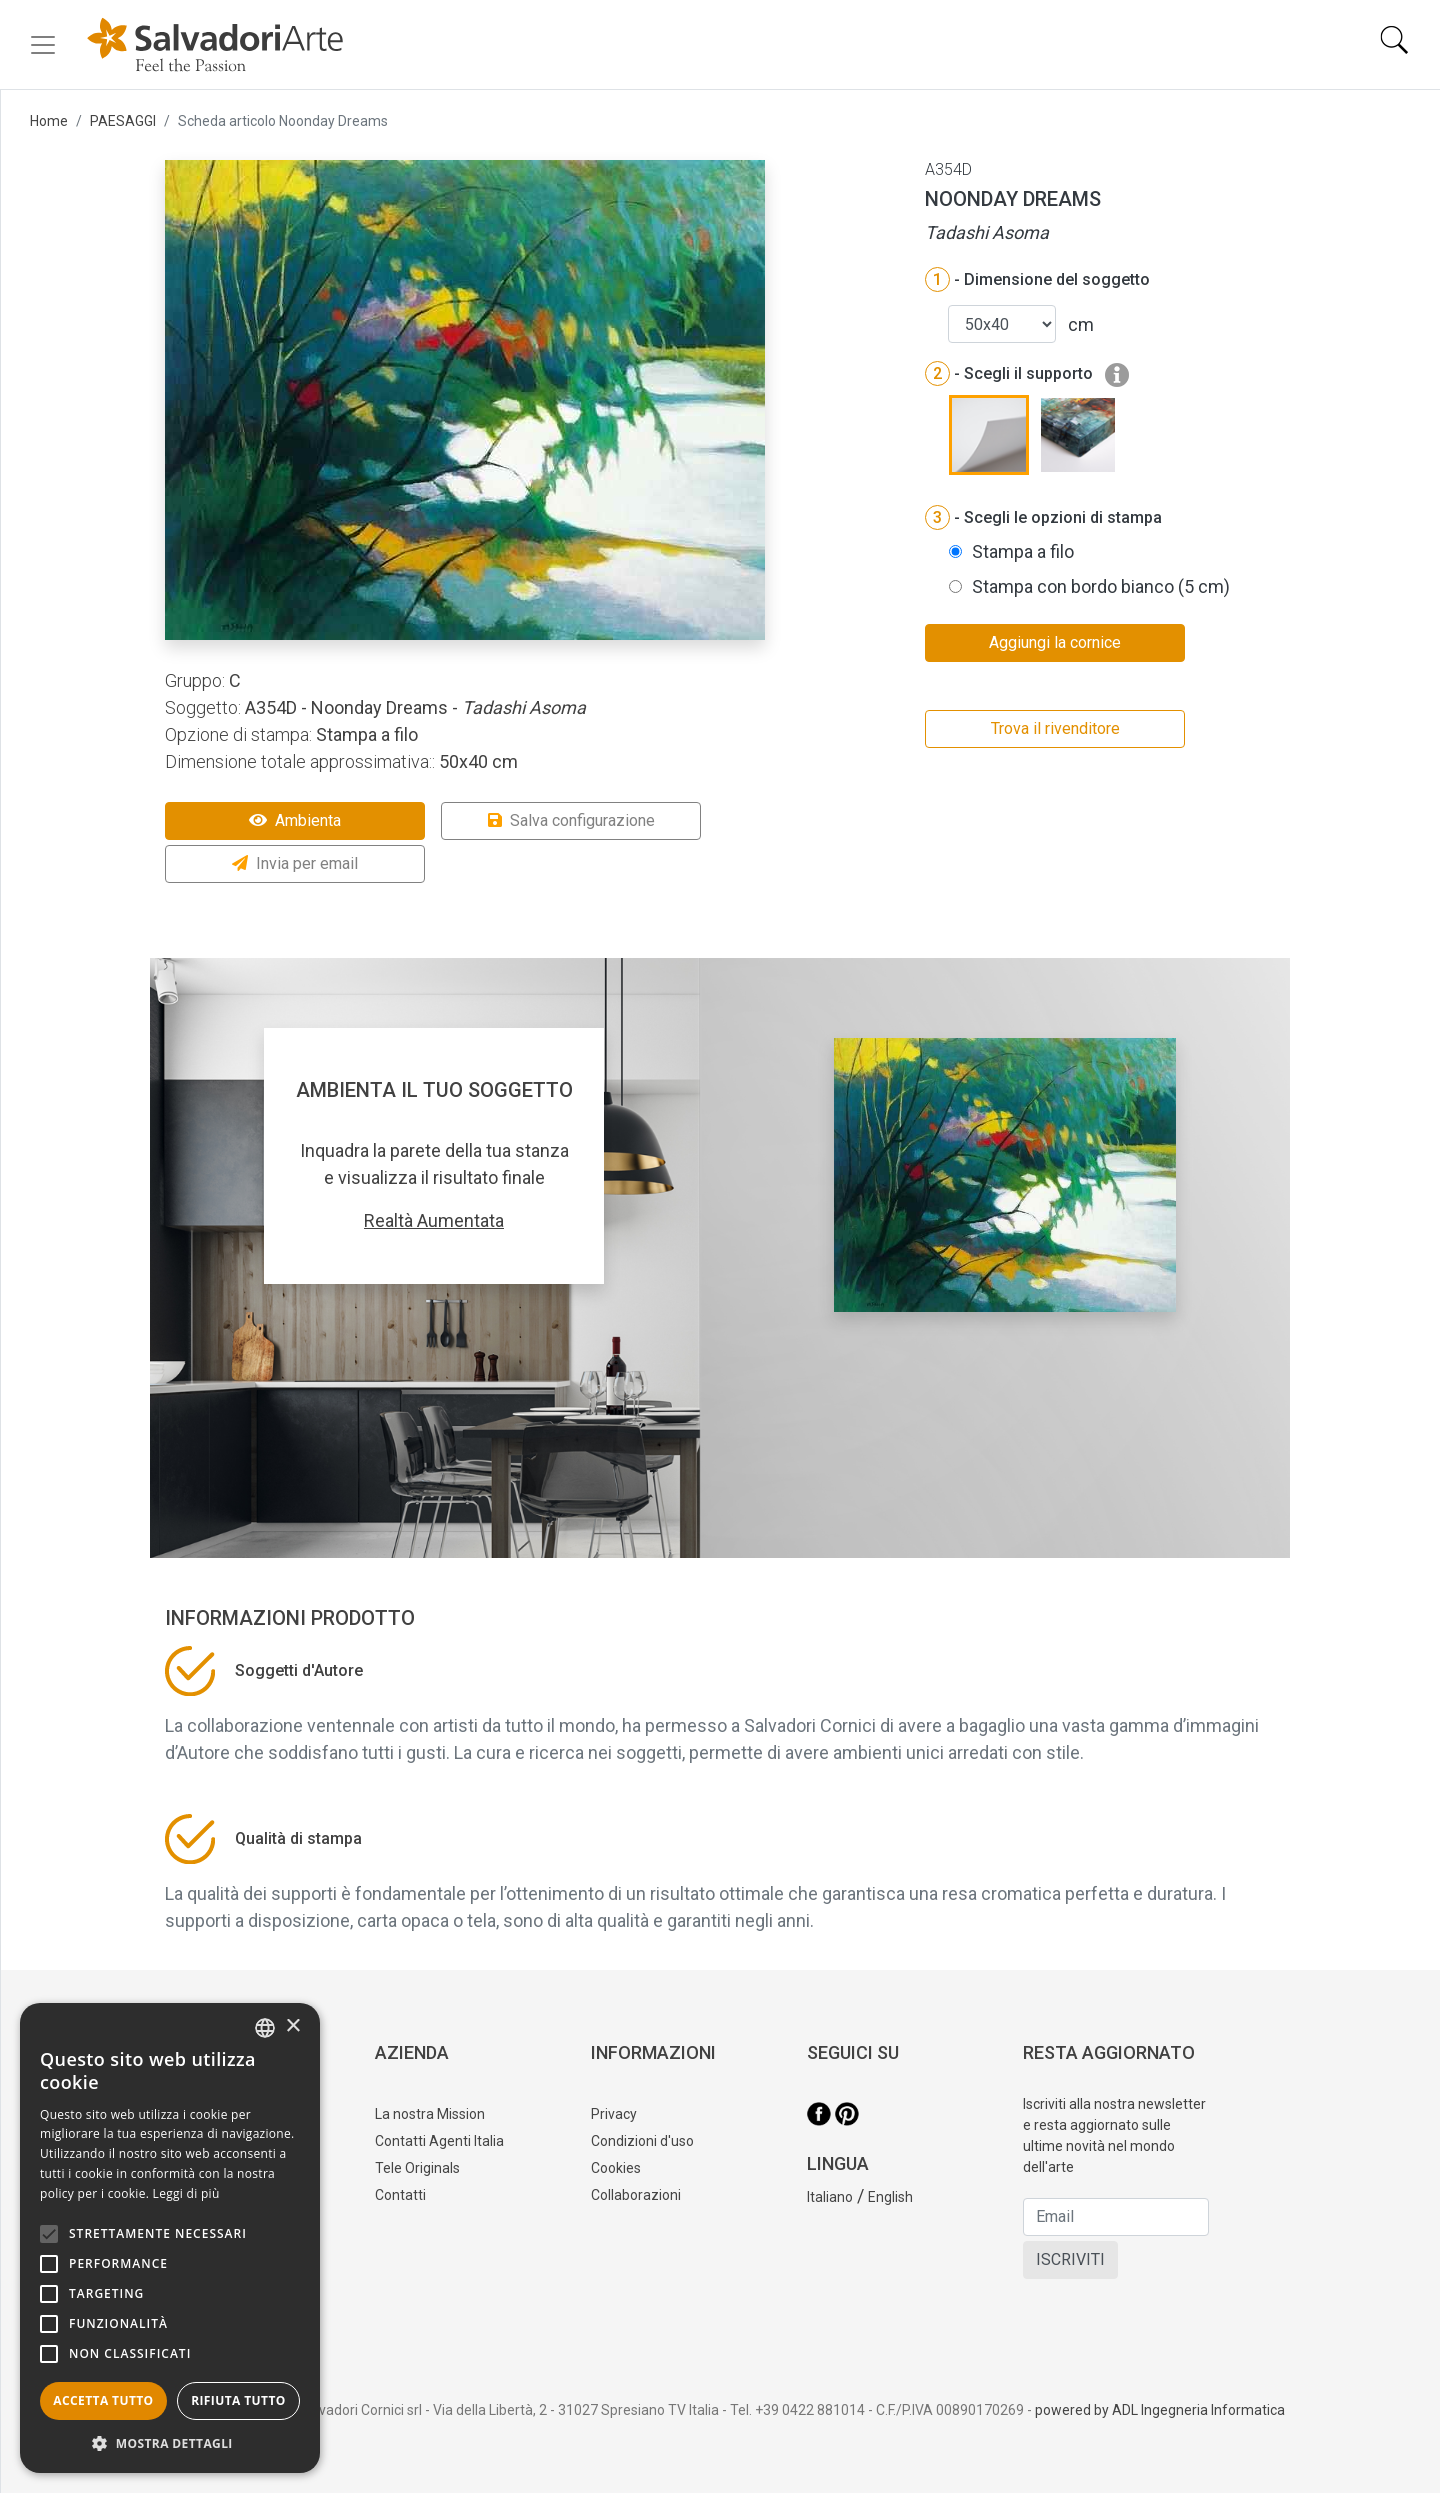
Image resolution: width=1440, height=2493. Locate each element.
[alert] (170, 2238)
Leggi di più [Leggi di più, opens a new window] (186, 2193)
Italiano (830, 2197)
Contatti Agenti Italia (439, 2141)
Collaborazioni (636, 2195)
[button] (170, 2443)
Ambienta (295, 820)
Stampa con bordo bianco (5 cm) (1101, 586)
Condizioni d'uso (642, 2141)
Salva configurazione (571, 820)
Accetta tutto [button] (103, 2400)
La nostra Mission (430, 2114)
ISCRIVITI (1070, 2259)
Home (49, 121)
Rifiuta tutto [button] (238, 2400)
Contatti (400, 2195)
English (890, 2197)
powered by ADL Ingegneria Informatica (1160, 2410)
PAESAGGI (123, 121)
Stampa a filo (1023, 551)
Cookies (616, 2168)
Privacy (614, 2114)
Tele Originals (417, 2168)
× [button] (292, 2026)
